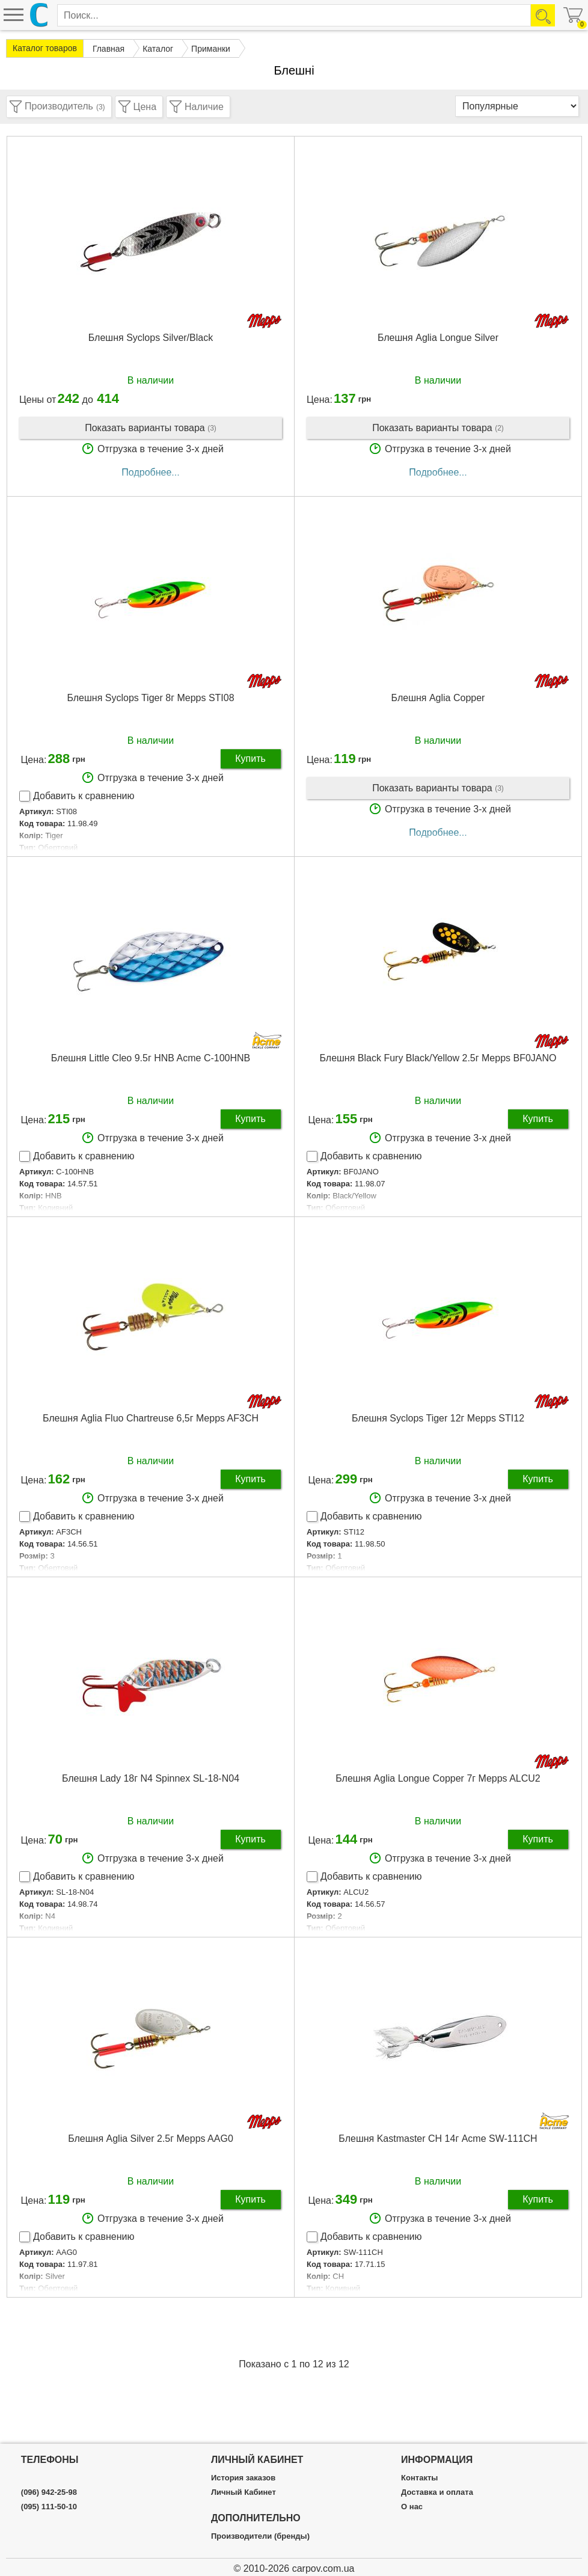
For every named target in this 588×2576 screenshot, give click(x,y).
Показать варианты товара (150, 428)
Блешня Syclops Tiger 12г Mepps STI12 (438, 1418)
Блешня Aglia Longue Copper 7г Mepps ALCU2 (437, 1778)
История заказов (243, 2478)
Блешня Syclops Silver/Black (150, 338)
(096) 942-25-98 (49, 2492)
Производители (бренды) (260, 2536)
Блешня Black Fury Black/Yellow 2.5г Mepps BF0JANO (437, 1058)
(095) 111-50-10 (49, 2507)
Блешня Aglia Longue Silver (438, 338)
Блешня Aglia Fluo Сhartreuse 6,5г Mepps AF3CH (151, 1418)
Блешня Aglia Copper (438, 698)
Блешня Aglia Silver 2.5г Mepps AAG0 (150, 2138)
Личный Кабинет (243, 2492)
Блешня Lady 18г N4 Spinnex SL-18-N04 (150, 1778)
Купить (250, 758)
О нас (412, 2507)
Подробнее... (150, 472)
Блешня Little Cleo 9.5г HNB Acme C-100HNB (151, 1058)
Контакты (419, 2478)
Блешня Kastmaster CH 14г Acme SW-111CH (437, 2138)
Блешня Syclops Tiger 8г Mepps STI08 (150, 698)
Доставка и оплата (437, 2492)
